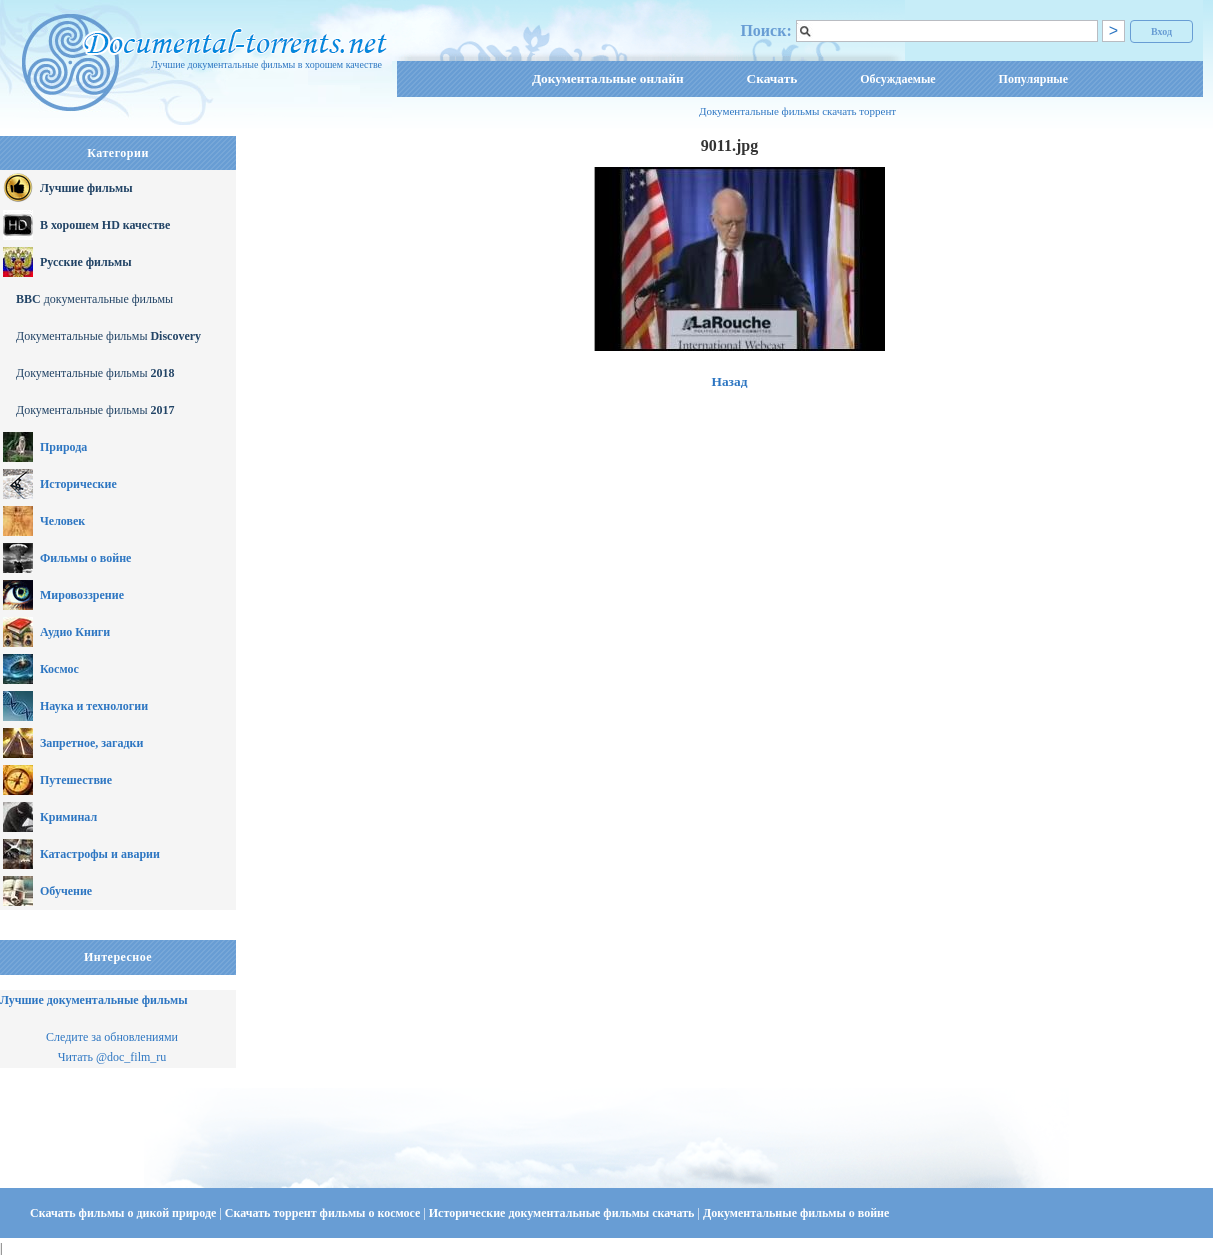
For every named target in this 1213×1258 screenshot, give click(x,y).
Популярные (1033, 79)
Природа (63, 447)
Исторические (78, 484)
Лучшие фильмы (86, 188)
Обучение (66, 891)
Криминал (68, 817)
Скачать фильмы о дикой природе (124, 1213)
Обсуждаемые (897, 79)
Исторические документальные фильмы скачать (563, 1213)
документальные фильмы (94, 299)
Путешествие (76, 780)
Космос (59, 669)
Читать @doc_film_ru (112, 1057)
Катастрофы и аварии (100, 854)
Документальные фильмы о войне (796, 1213)
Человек (62, 521)
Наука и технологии (94, 706)
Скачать (772, 78)
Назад (730, 381)
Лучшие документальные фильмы (94, 1000)
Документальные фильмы (108, 336)
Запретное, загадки (91, 743)
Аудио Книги (75, 632)
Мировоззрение (82, 595)
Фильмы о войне (85, 558)
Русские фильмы (86, 262)
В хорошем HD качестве (105, 225)
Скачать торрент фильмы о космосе (324, 1213)
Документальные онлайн (608, 78)
